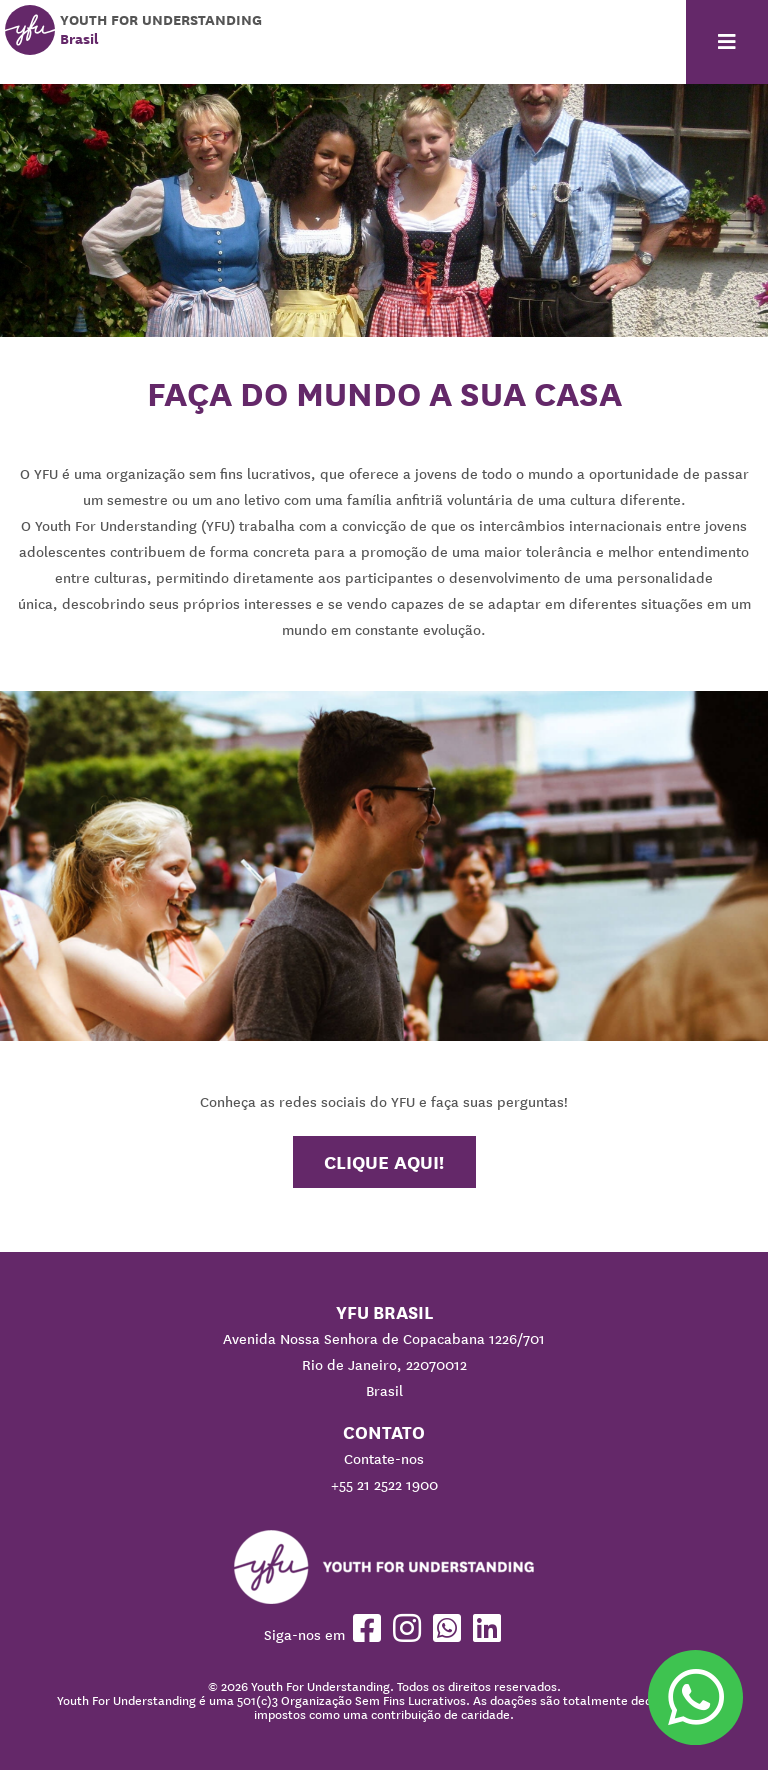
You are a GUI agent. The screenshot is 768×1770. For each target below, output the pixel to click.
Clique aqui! (384, 1162)
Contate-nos (384, 1459)
